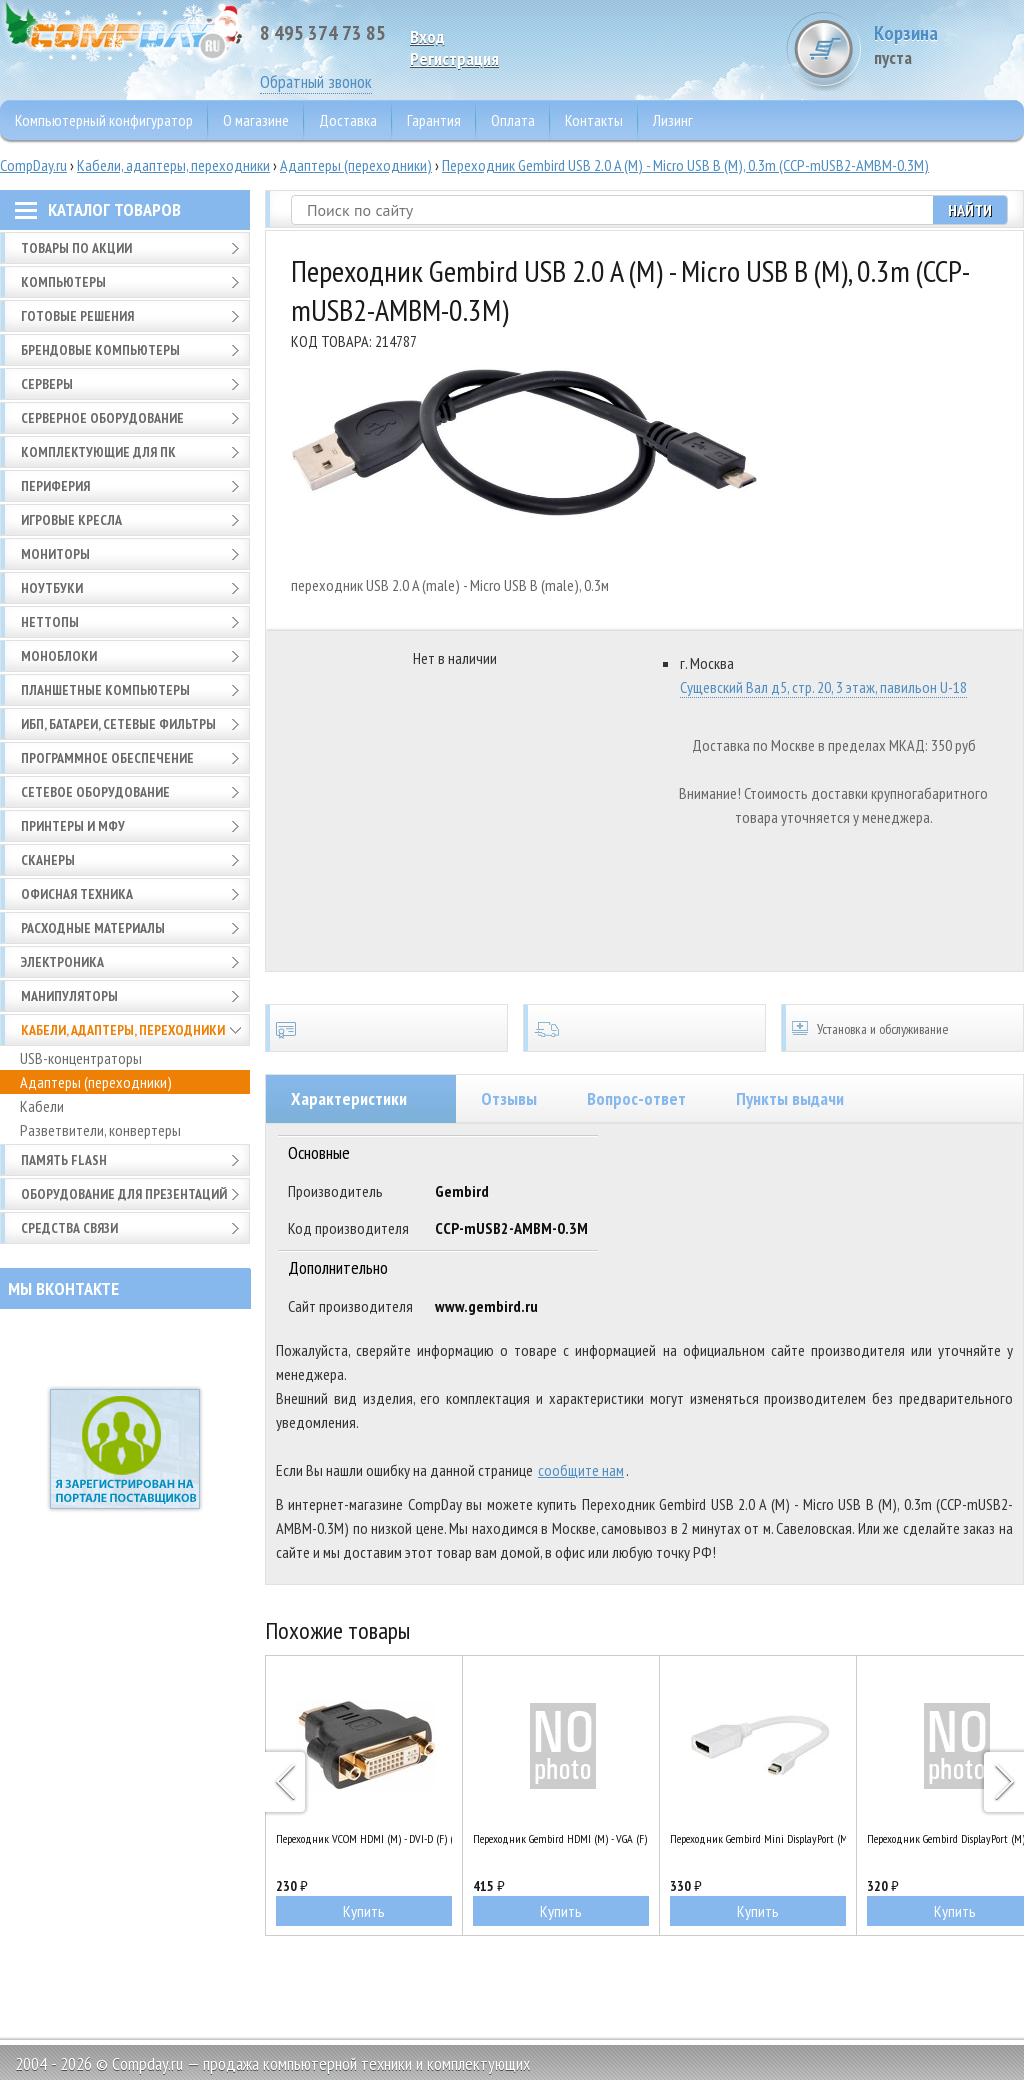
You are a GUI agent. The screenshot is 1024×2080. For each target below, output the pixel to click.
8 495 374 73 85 (323, 33)
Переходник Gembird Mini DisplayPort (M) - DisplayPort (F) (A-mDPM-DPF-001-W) (758, 1838)
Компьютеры (63, 282)
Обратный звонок (316, 81)
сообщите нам (581, 1470)
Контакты (594, 120)
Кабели (42, 1106)
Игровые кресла (71, 520)
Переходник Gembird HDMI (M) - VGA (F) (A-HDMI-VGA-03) (561, 1838)
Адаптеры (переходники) (356, 165)
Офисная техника (77, 894)
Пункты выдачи (790, 1098)
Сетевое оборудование (95, 792)
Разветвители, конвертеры (100, 1130)
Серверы (47, 384)
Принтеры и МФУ (73, 826)
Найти (970, 210)
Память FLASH (64, 1160)
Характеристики (349, 1098)
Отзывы (509, 1098)
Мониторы (55, 554)
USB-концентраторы (81, 1058)
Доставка (348, 120)
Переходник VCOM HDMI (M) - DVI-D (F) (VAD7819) (364, 1838)
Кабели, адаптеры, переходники (173, 165)
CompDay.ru (33, 165)
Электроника (62, 962)
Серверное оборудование (102, 418)
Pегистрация (454, 58)
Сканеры (48, 860)
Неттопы (50, 622)
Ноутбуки (52, 588)
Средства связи (69, 1228)
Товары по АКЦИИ (76, 248)
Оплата (513, 120)
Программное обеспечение (107, 758)
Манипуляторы (69, 996)
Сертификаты (386, 1028)
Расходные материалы (93, 928)
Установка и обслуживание (902, 1028)
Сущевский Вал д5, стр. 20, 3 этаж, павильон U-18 (823, 687)
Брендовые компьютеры (100, 350)
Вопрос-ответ (636, 1098)
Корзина (949, 44)
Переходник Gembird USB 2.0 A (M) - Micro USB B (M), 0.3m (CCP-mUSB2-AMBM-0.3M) (685, 165)
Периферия (55, 486)
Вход (427, 36)
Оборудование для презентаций (124, 1194)
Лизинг (673, 120)
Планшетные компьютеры (105, 690)
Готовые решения (77, 316)
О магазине (256, 120)
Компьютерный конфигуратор (104, 120)
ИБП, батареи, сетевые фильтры (118, 724)
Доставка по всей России (644, 1028)
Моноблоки (59, 656)
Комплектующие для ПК (98, 452)
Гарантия (434, 120)
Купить (364, 1911)
